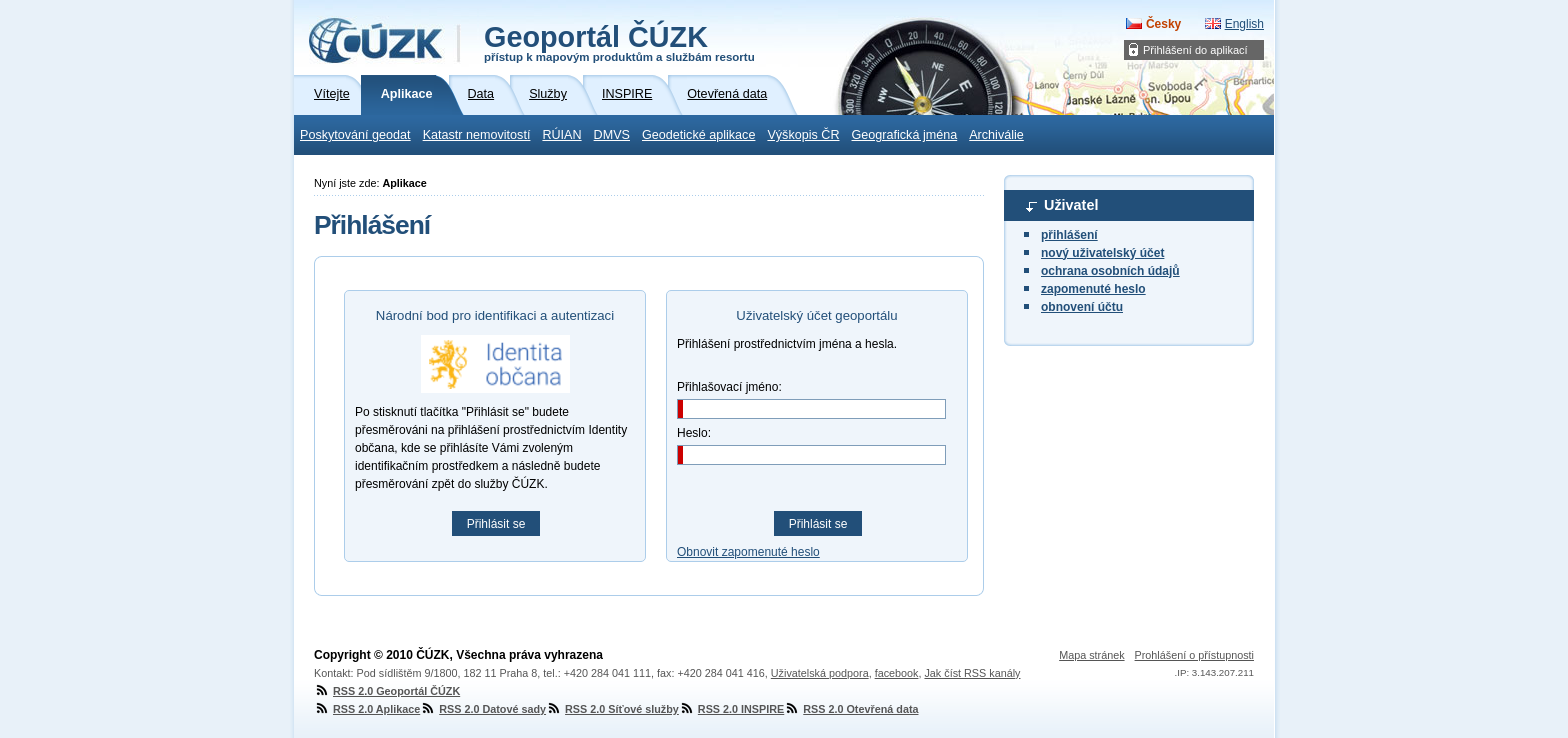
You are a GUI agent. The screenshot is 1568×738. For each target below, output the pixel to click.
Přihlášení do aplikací (1195, 50)
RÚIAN (561, 135)
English (1244, 24)
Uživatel (1071, 205)
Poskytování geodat (355, 135)
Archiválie (996, 135)
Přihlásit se (496, 524)
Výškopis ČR (803, 135)
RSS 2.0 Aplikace (367, 709)
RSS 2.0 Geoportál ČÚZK (387, 691)
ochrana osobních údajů (1110, 271)
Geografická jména (905, 135)
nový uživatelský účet (1102, 253)
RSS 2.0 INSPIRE (731, 709)
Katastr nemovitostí (477, 135)
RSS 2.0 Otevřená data (851, 709)
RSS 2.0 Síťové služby (612, 709)
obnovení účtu (1082, 307)
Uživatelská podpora (820, 673)
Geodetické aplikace (698, 135)
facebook (897, 673)
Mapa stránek (1091, 655)
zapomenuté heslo (1093, 289)
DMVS (612, 135)
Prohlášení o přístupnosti (1194, 655)
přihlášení (1069, 235)
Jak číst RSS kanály (972, 673)
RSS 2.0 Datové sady (483, 709)
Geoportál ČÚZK (619, 42)
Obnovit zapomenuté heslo (748, 552)
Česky (1163, 24)
